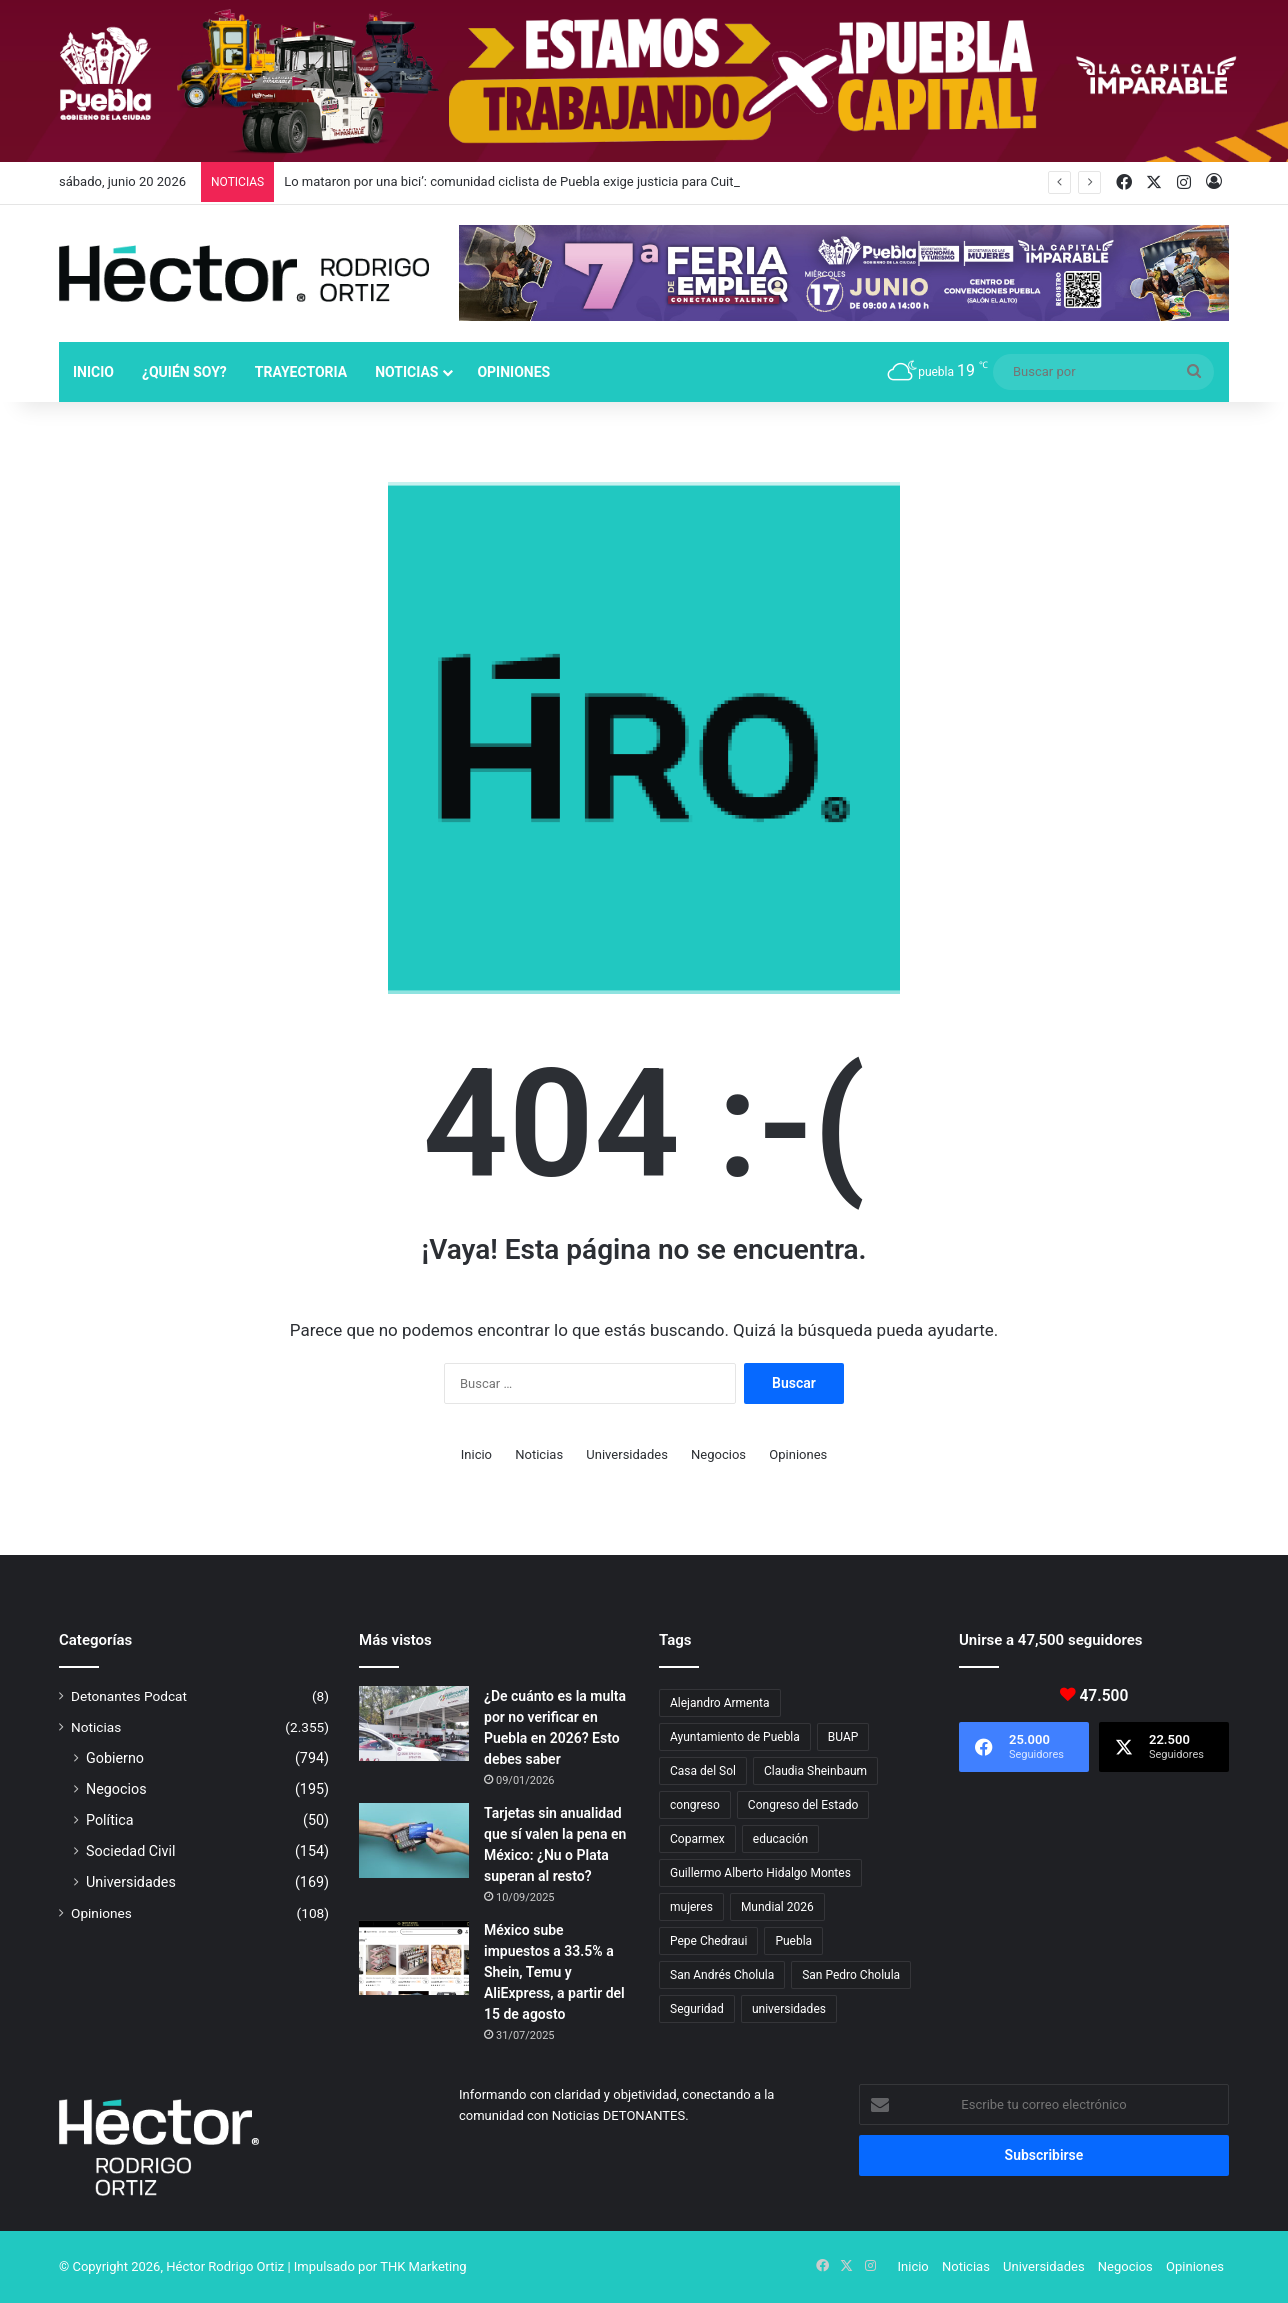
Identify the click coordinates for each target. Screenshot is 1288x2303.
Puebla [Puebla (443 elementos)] (793, 1941)
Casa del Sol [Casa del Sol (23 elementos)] (703, 1771)
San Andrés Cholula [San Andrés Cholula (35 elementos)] (722, 1975)
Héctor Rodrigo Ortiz (225, 2266)
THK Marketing (423, 2266)
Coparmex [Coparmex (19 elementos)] (697, 1839)
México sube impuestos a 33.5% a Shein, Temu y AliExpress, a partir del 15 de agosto (554, 1972)
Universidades (627, 1454)
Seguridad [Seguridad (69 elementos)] (697, 2009)
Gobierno (115, 1758)
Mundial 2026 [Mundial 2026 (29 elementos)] (777, 1907)
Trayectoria (301, 372)
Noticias (406, 372)
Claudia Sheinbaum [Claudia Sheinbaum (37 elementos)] (815, 1771)
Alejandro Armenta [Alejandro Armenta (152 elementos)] (720, 1703)
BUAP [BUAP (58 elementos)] (843, 1737)
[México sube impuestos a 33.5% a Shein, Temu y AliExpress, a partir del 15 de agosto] (414, 1957)
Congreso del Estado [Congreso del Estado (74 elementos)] (803, 1805)
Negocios (718, 1454)
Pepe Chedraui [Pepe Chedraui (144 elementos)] (708, 1941)
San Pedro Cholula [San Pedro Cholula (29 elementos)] (851, 1975)
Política (110, 1820)
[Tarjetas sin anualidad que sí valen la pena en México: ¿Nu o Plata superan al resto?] (414, 1840)
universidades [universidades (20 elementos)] (789, 2009)
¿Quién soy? (184, 372)
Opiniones (513, 372)
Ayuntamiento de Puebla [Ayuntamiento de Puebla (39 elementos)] (735, 1737)
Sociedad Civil (131, 1851)
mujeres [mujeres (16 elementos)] (691, 1907)
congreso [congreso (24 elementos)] (695, 1805)
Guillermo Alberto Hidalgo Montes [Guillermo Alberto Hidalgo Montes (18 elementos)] (760, 1873)
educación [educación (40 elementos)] (780, 1839)
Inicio (93, 372)
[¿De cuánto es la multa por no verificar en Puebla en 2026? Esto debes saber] (414, 1723)
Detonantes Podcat (129, 1696)
